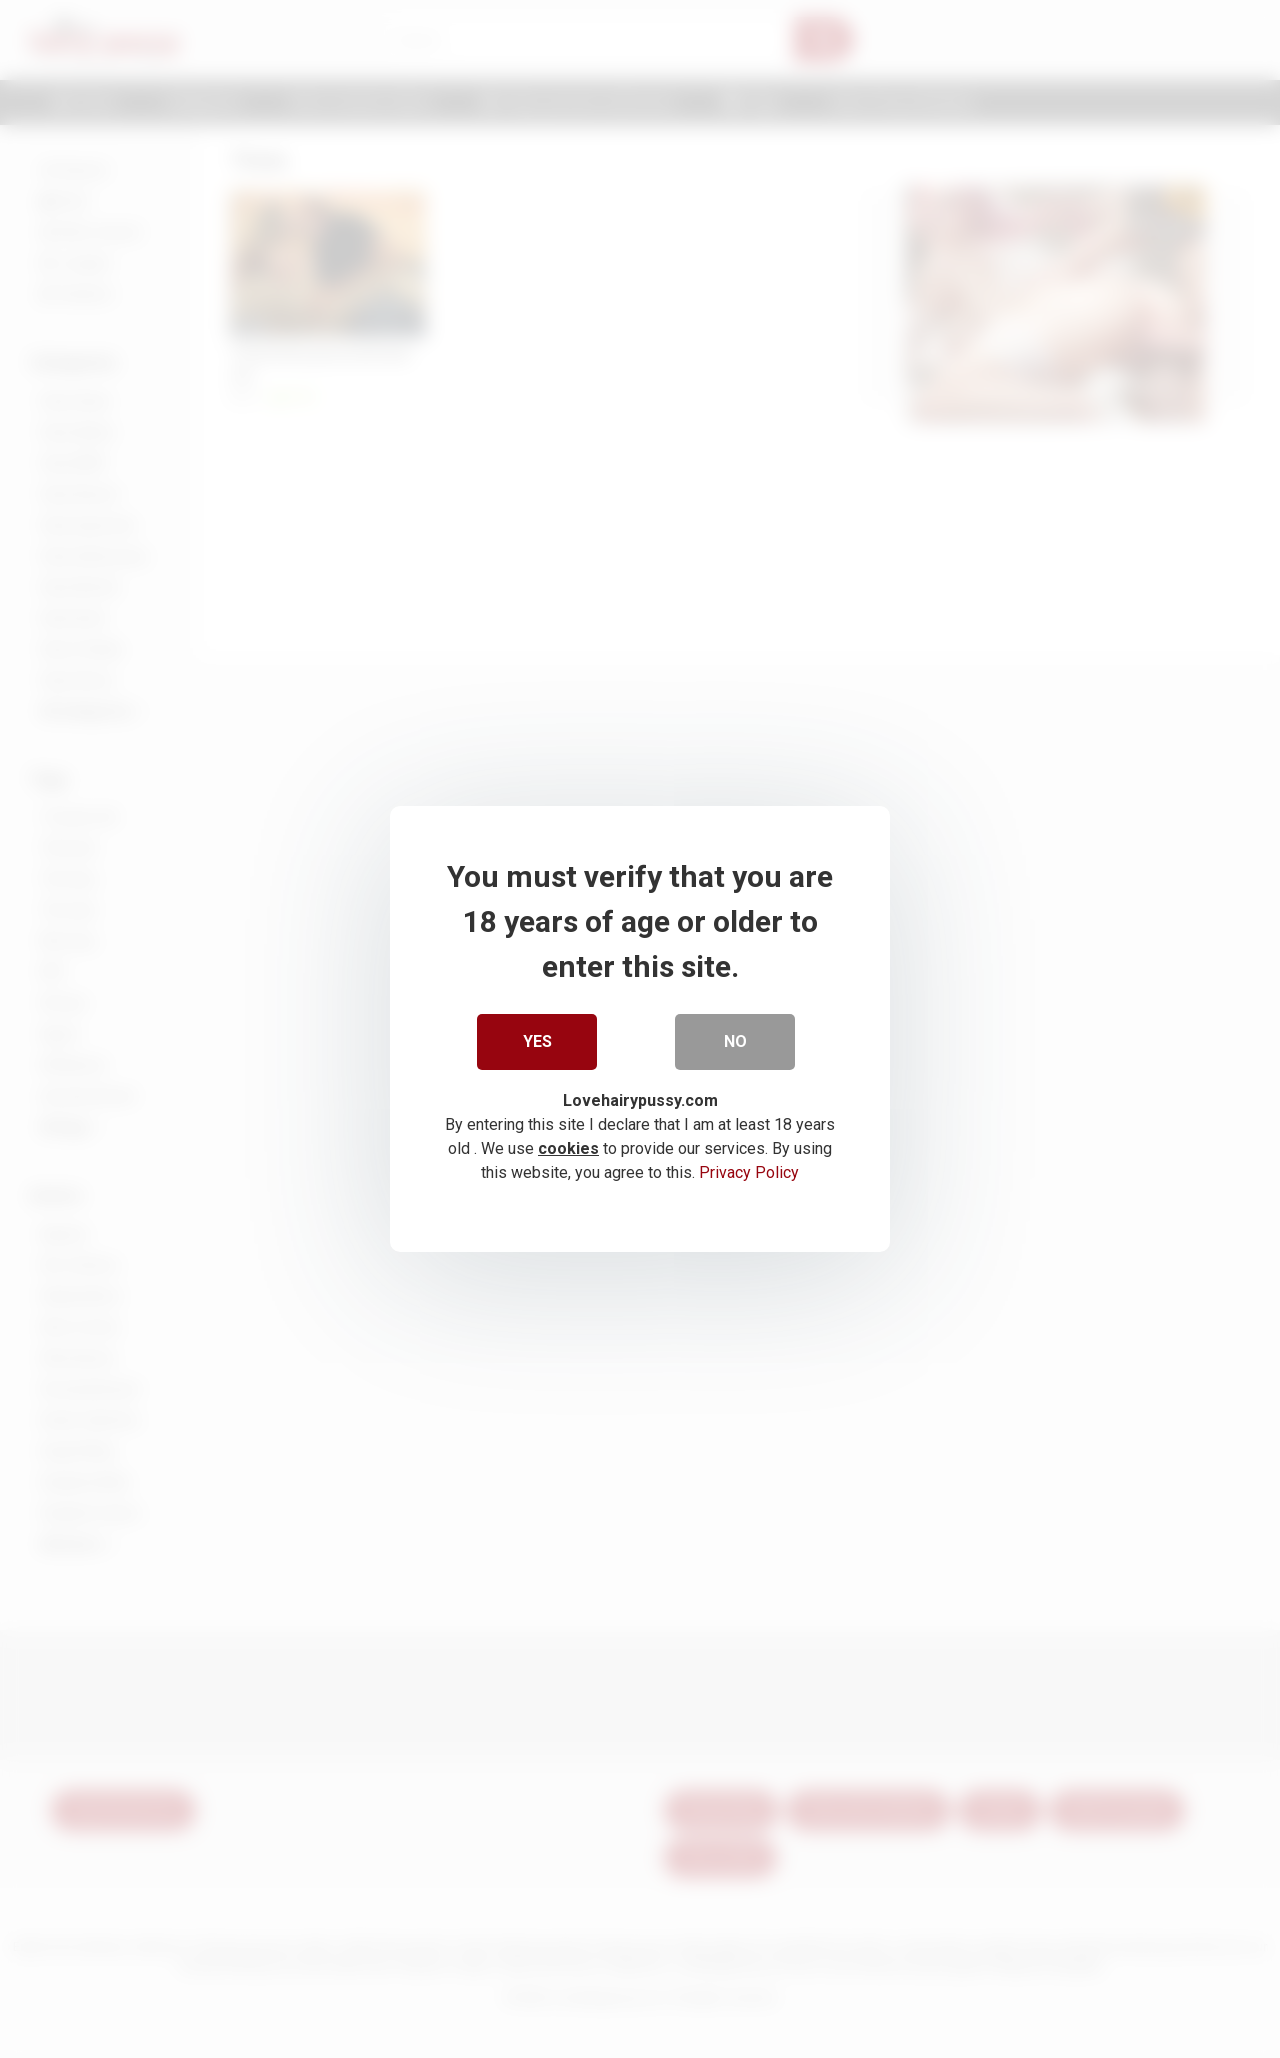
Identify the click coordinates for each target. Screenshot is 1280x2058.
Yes (537, 1041)
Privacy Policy (749, 1172)
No (735, 1041)
